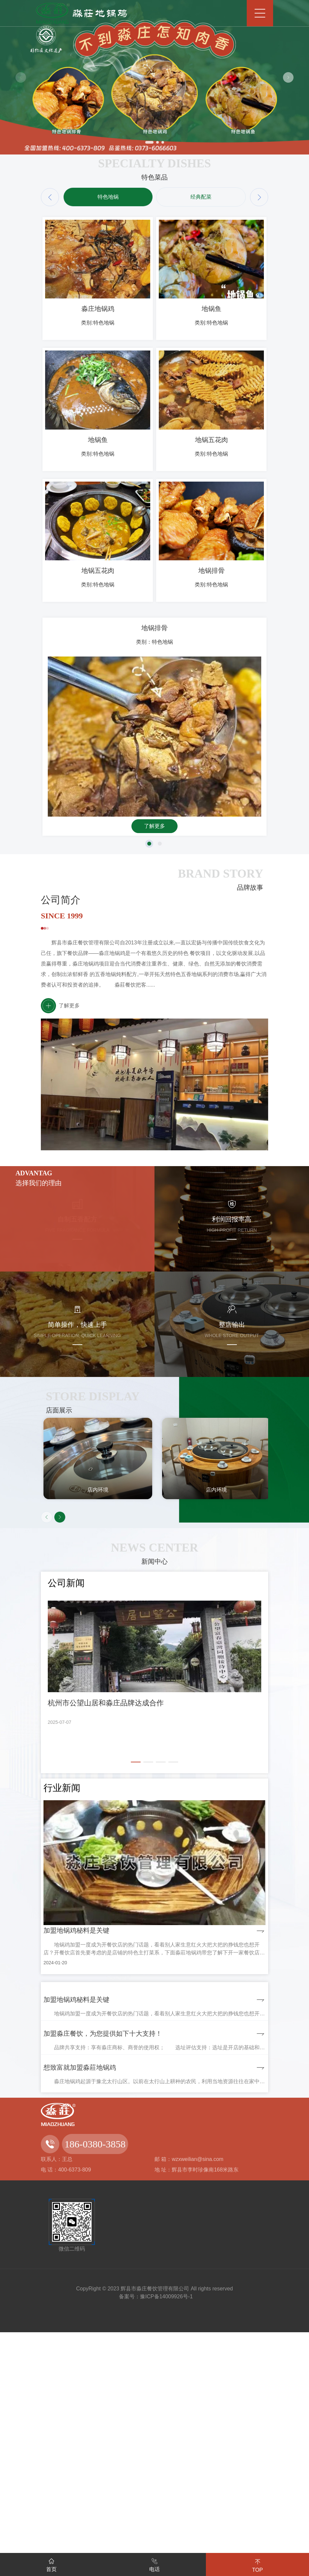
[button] (288, 77)
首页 (51, 2564)
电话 (154, 2564)
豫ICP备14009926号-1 (166, 2540)
